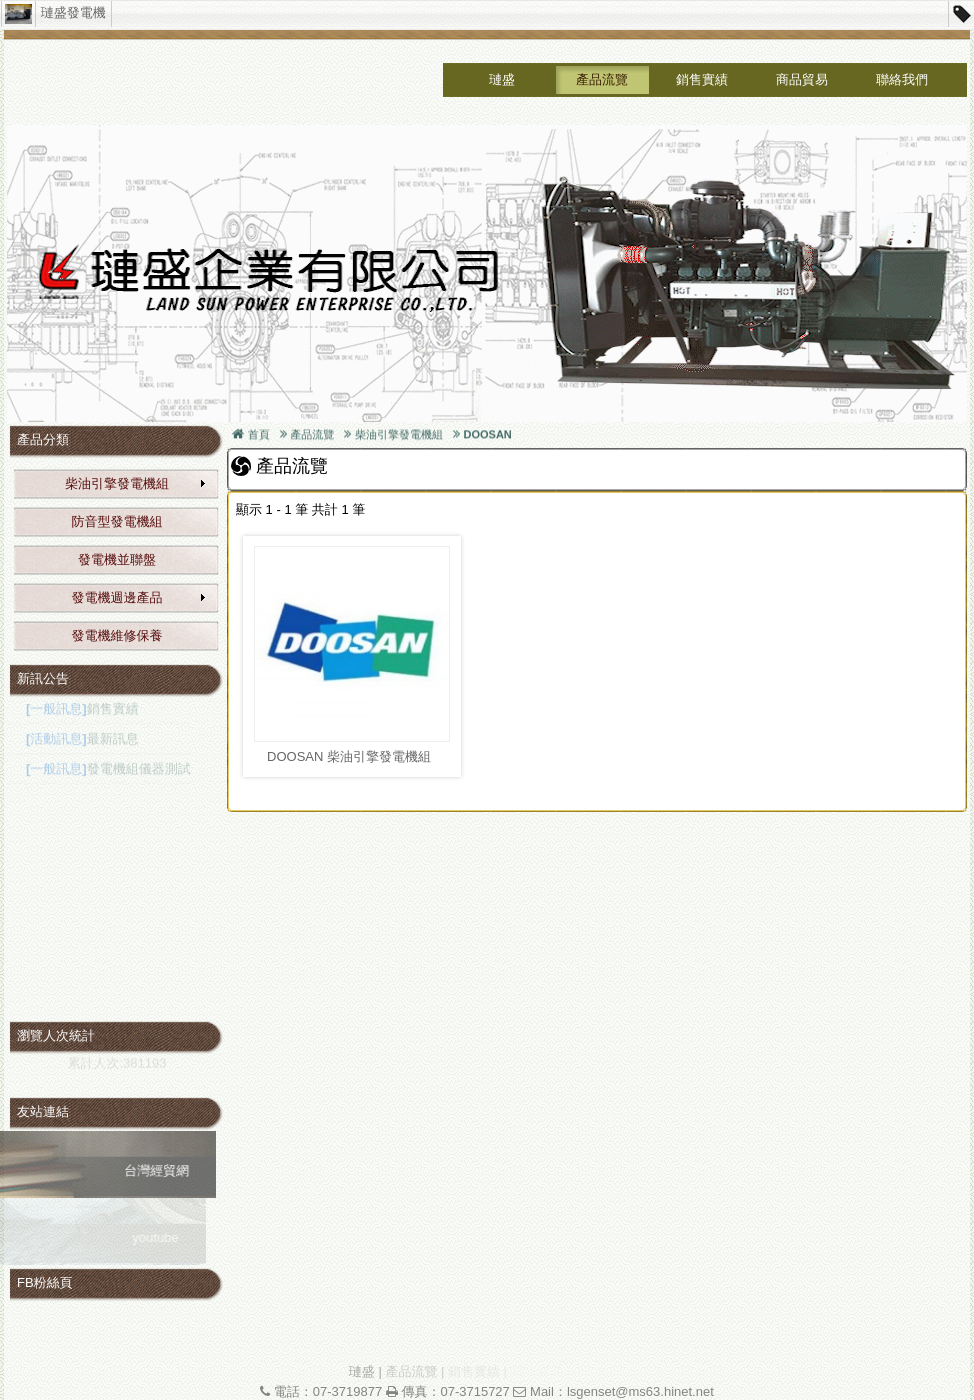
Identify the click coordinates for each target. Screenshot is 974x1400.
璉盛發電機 (73, 12)
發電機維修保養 (117, 635)
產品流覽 (602, 79)
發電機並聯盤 (117, 559)
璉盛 (502, 79)
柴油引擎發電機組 (136, 483)
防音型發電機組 (117, 521)
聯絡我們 (902, 79)
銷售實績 (702, 79)
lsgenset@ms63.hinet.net (640, 1391)
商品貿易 (802, 79)
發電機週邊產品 (140, 597)
